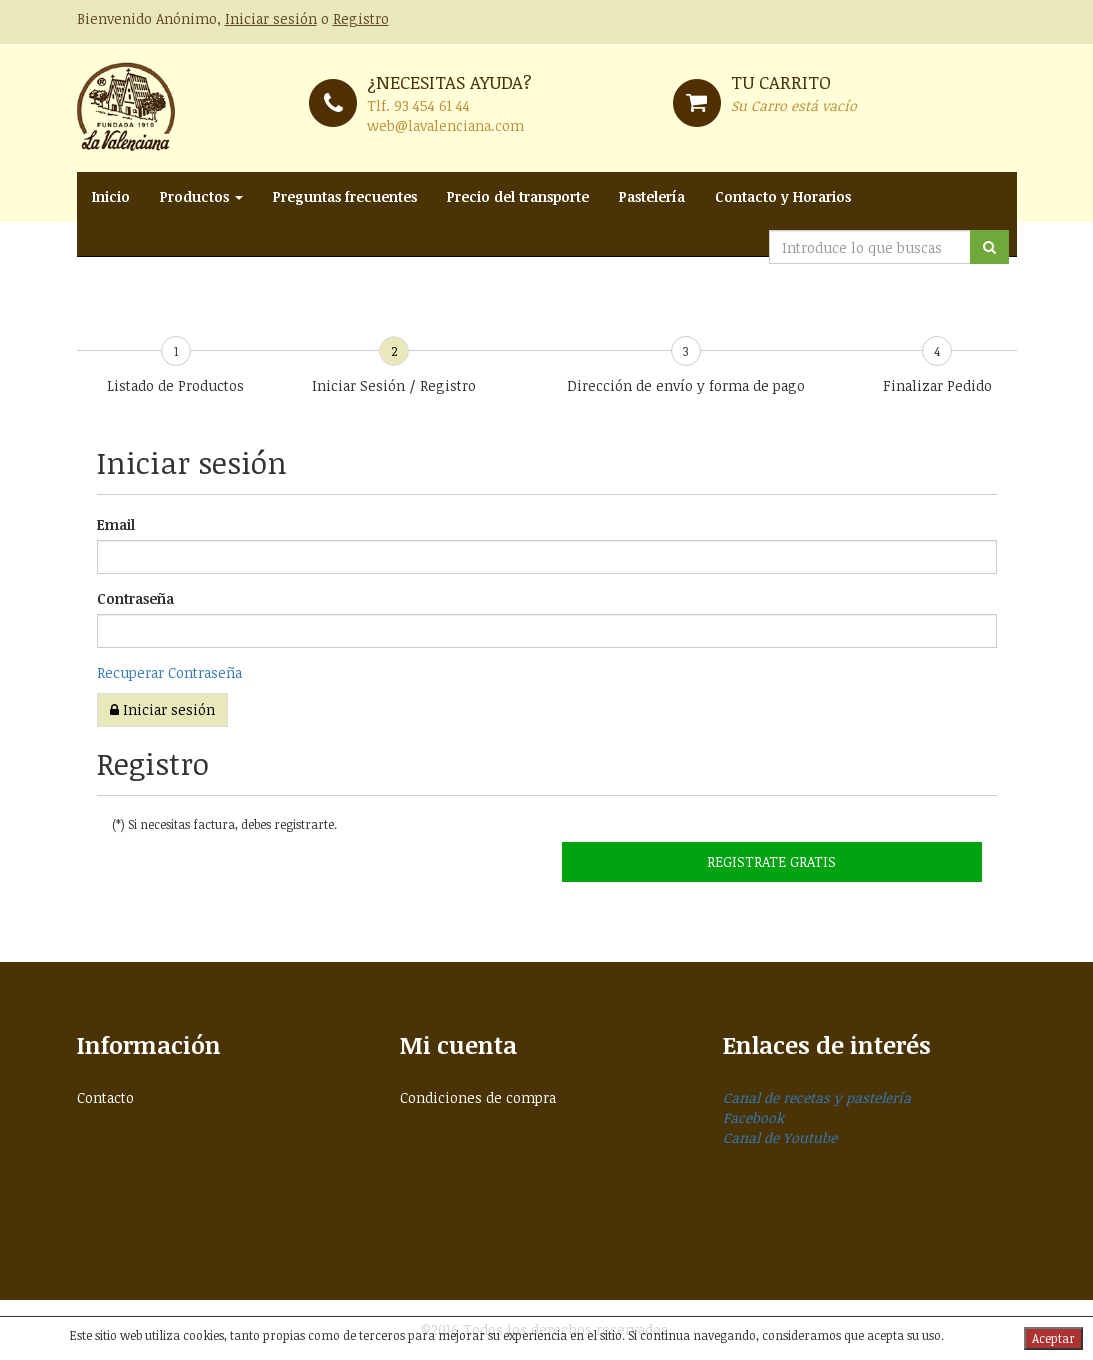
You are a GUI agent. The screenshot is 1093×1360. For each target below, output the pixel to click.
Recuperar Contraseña (169, 672)
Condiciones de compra (478, 1097)
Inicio (111, 196)
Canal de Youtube (780, 1137)
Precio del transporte (518, 196)
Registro (361, 18)
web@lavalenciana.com (445, 125)
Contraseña (135, 598)
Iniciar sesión (271, 18)
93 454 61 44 (432, 105)
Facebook (753, 1117)
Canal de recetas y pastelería (817, 1097)
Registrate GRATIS (771, 861)
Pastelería (652, 196)
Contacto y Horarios (783, 196)
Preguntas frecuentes (345, 196)
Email (116, 524)
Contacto (105, 1097)
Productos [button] (201, 196)
